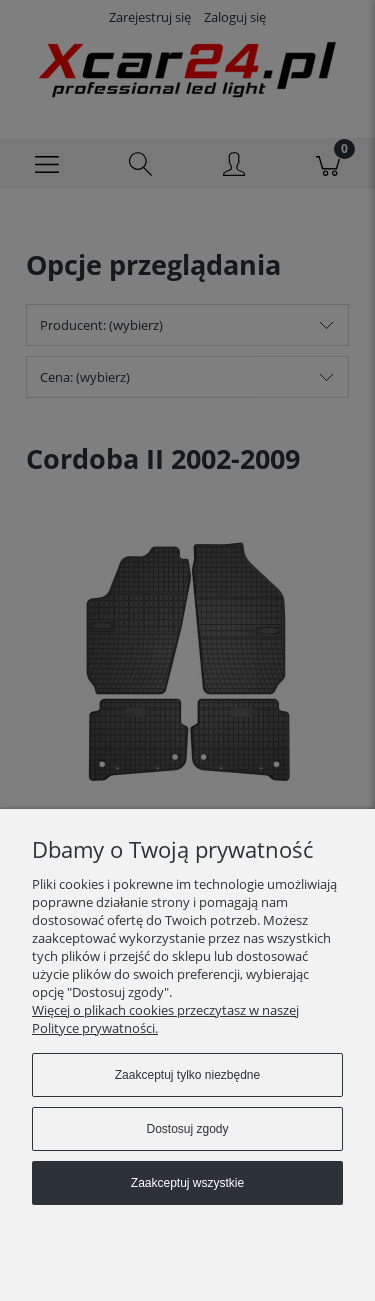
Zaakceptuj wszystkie (187, 1183)
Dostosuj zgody (187, 1129)
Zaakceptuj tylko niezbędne (187, 1075)
